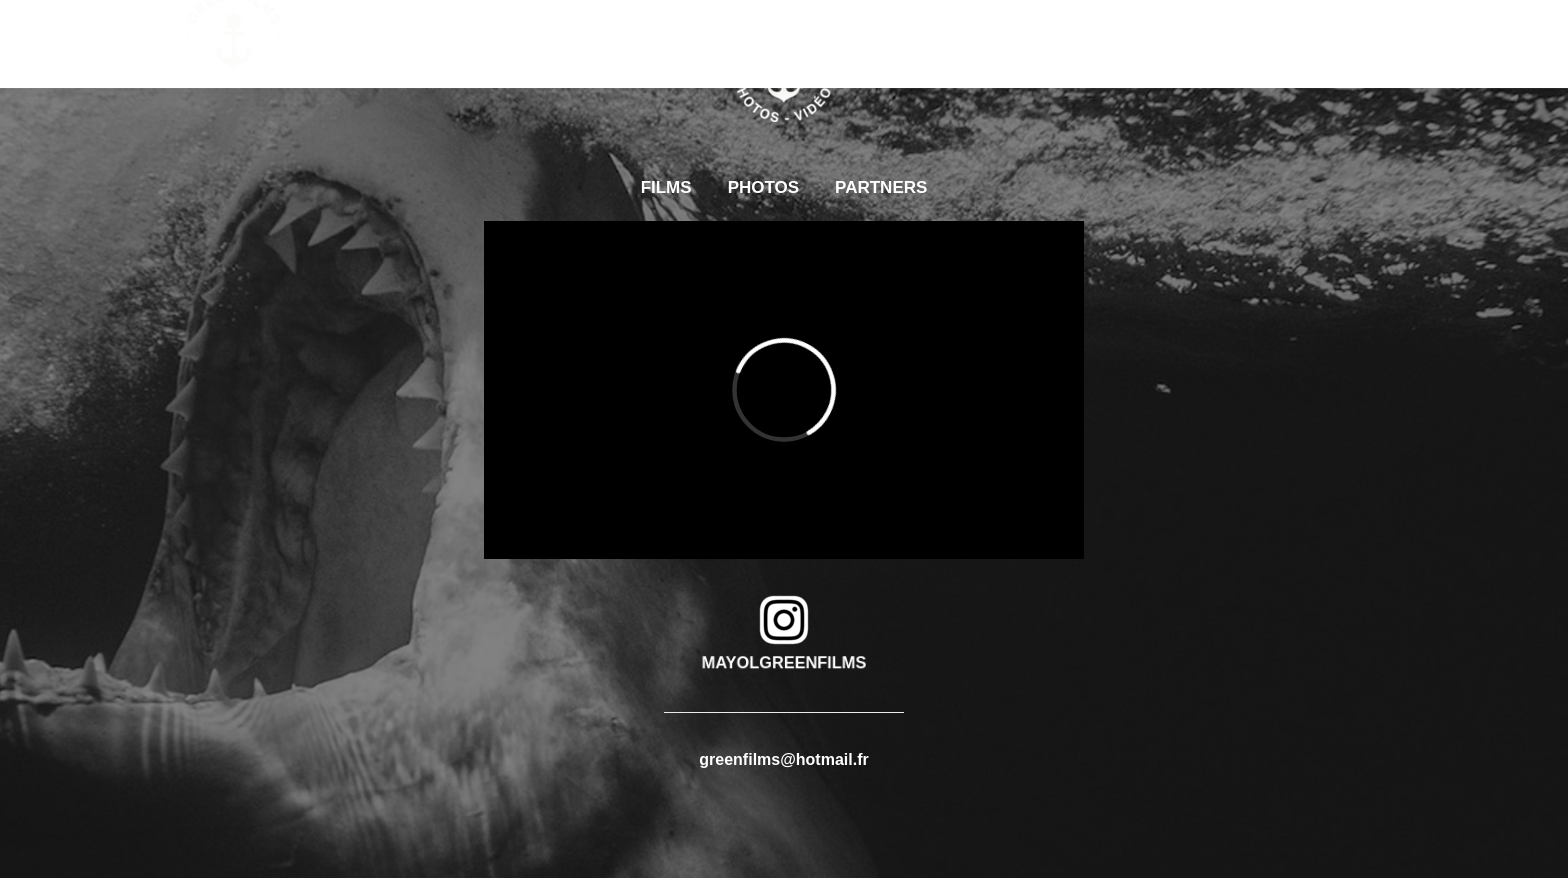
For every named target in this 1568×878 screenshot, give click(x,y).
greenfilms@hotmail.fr (783, 759)
